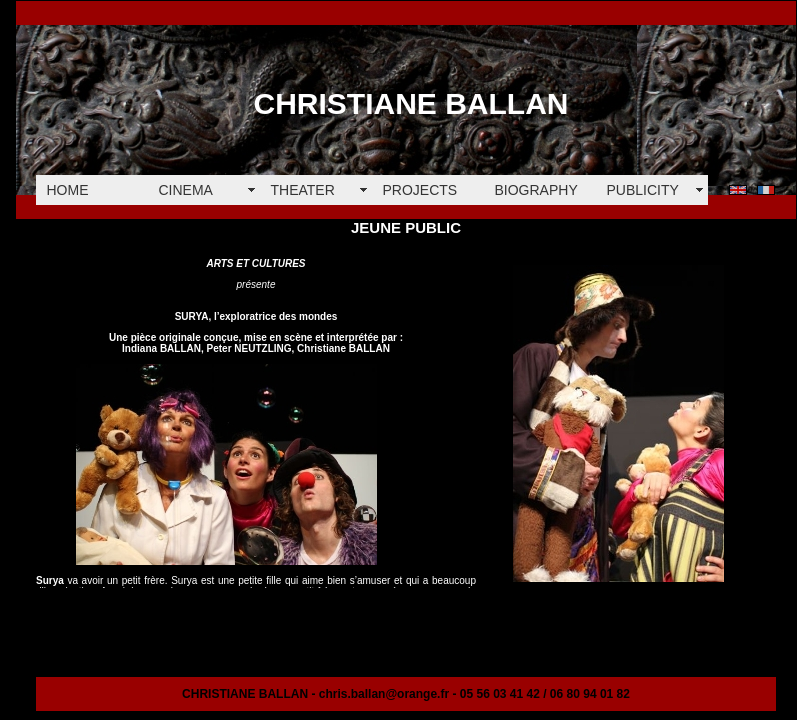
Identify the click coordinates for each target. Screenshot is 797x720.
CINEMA (186, 190)
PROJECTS (420, 190)
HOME (68, 190)
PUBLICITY (643, 190)
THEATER (303, 190)
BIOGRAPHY (536, 190)
